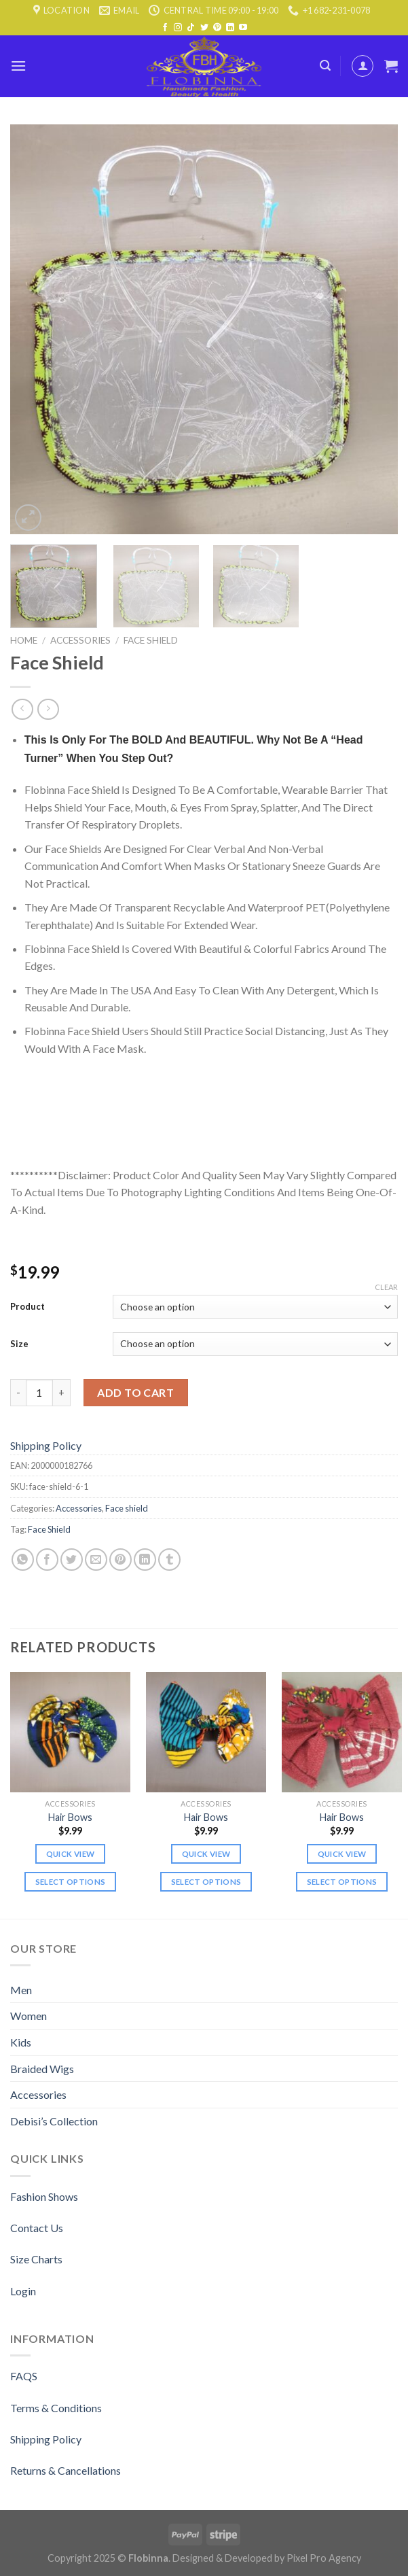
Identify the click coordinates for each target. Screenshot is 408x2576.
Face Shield (49, 1529)
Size (19, 1343)
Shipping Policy (45, 1445)
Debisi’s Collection (54, 2120)
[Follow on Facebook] (165, 28)
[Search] (325, 65)
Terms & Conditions (56, 2407)
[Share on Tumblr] (169, 1559)
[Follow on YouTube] (243, 28)
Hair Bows (70, 1817)
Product (27, 1306)
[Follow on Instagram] (178, 28)
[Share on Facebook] (47, 1559)
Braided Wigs (42, 2068)
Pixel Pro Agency (323, 2558)
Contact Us (36, 2227)
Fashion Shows (44, 2196)
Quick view (70, 1853)
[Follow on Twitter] (204, 28)
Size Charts (36, 2258)
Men (21, 1989)
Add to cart (135, 1392)
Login (23, 2290)
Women (28, 2015)
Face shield (151, 640)
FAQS (23, 2375)
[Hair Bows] (70, 1732)
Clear (386, 1287)
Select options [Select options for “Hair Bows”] (70, 1881)
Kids (20, 2042)
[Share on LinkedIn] (145, 1559)
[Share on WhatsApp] (23, 1559)
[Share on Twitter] (71, 1559)
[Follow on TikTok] (191, 28)
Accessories (80, 640)
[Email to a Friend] (96, 1559)
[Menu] (18, 65)
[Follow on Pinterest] (217, 28)
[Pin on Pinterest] (120, 1559)
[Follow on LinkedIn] (230, 28)
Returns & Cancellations (65, 2470)
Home (23, 640)
